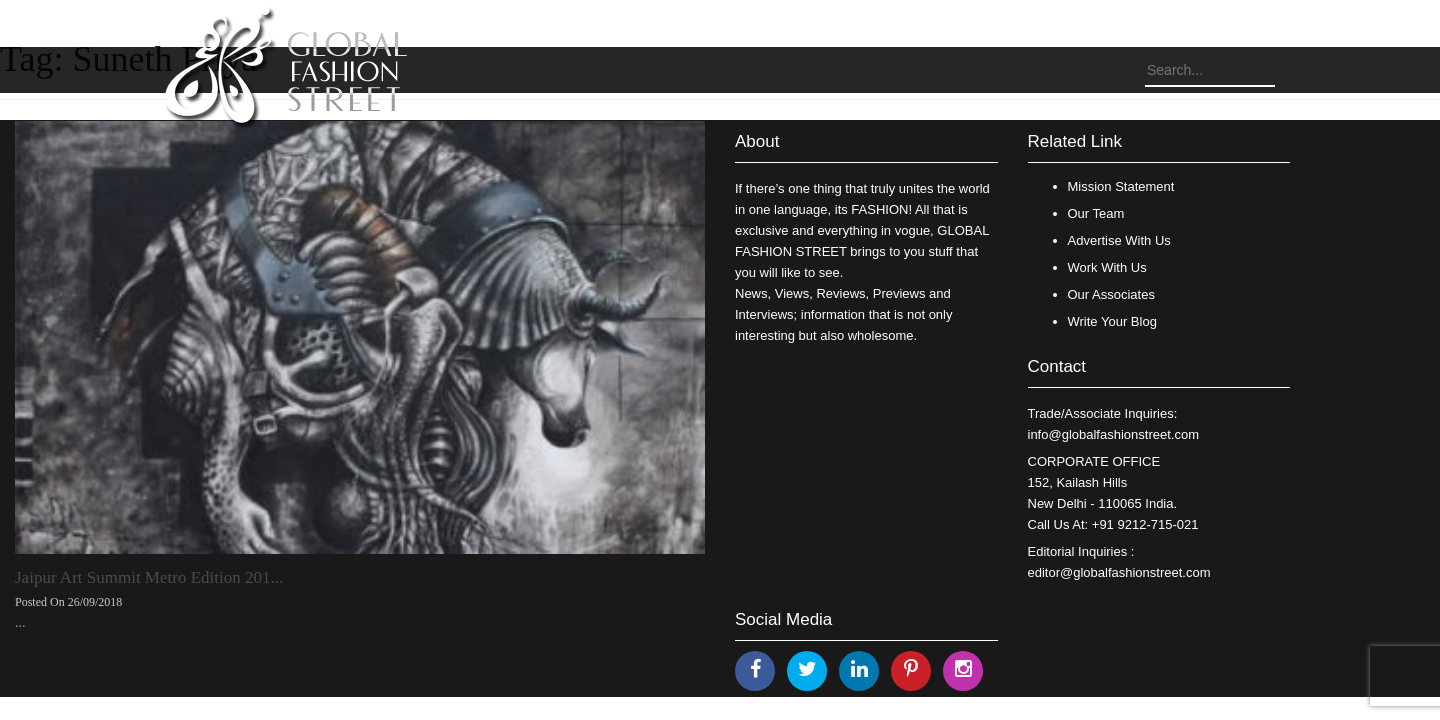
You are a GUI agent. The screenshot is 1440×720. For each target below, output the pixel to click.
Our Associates (1111, 294)
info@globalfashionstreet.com (1113, 434)
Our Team (1096, 213)
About (757, 141)
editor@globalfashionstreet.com (1119, 572)
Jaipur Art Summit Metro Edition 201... (149, 577)
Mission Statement (1121, 186)
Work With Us (1107, 267)
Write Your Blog (1112, 321)
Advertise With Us (1119, 240)
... (20, 622)
